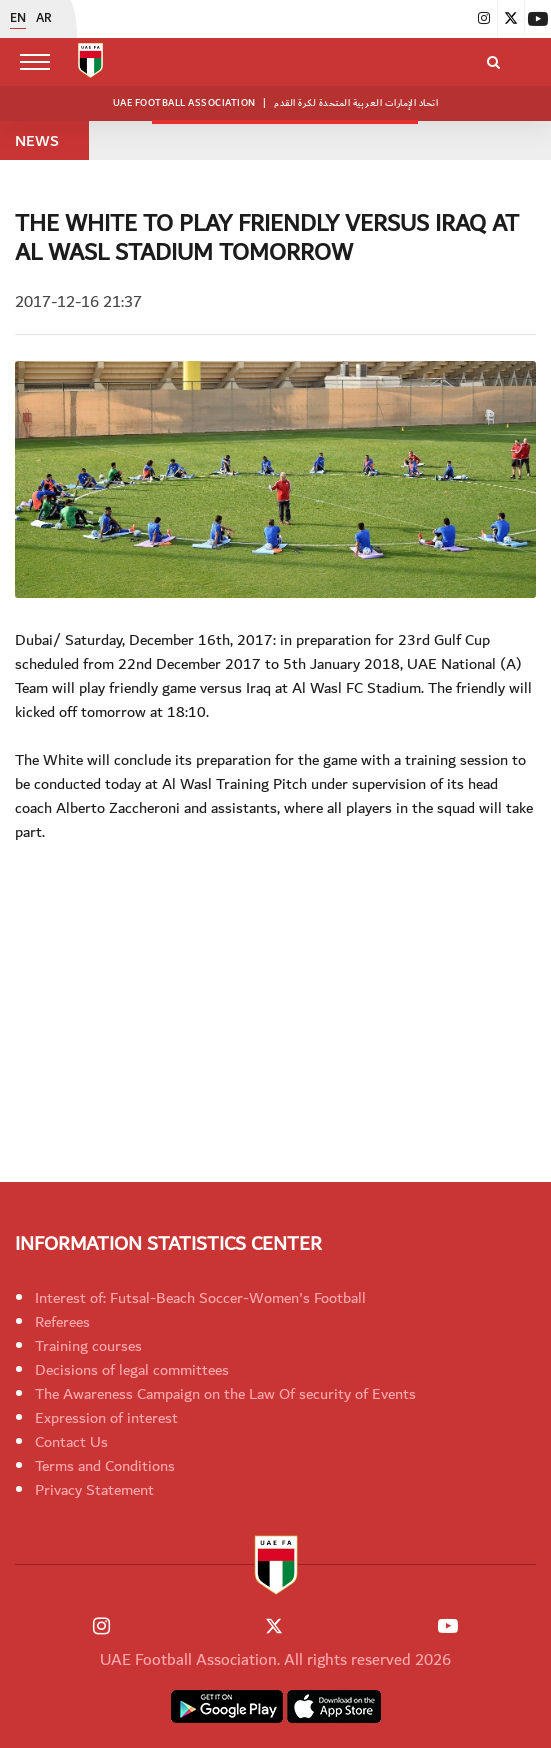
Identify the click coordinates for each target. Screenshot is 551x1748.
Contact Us (71, 1442)
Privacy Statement (94, 1490)
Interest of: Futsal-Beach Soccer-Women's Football (200, 1298)
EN (18, 19)
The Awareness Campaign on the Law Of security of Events (225, 1394)
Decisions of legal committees (132, 1370)
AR (44, 19)
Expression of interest (106, 1418)
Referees (62, 1322)
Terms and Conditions (105, 1466)
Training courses (88, 1346)
